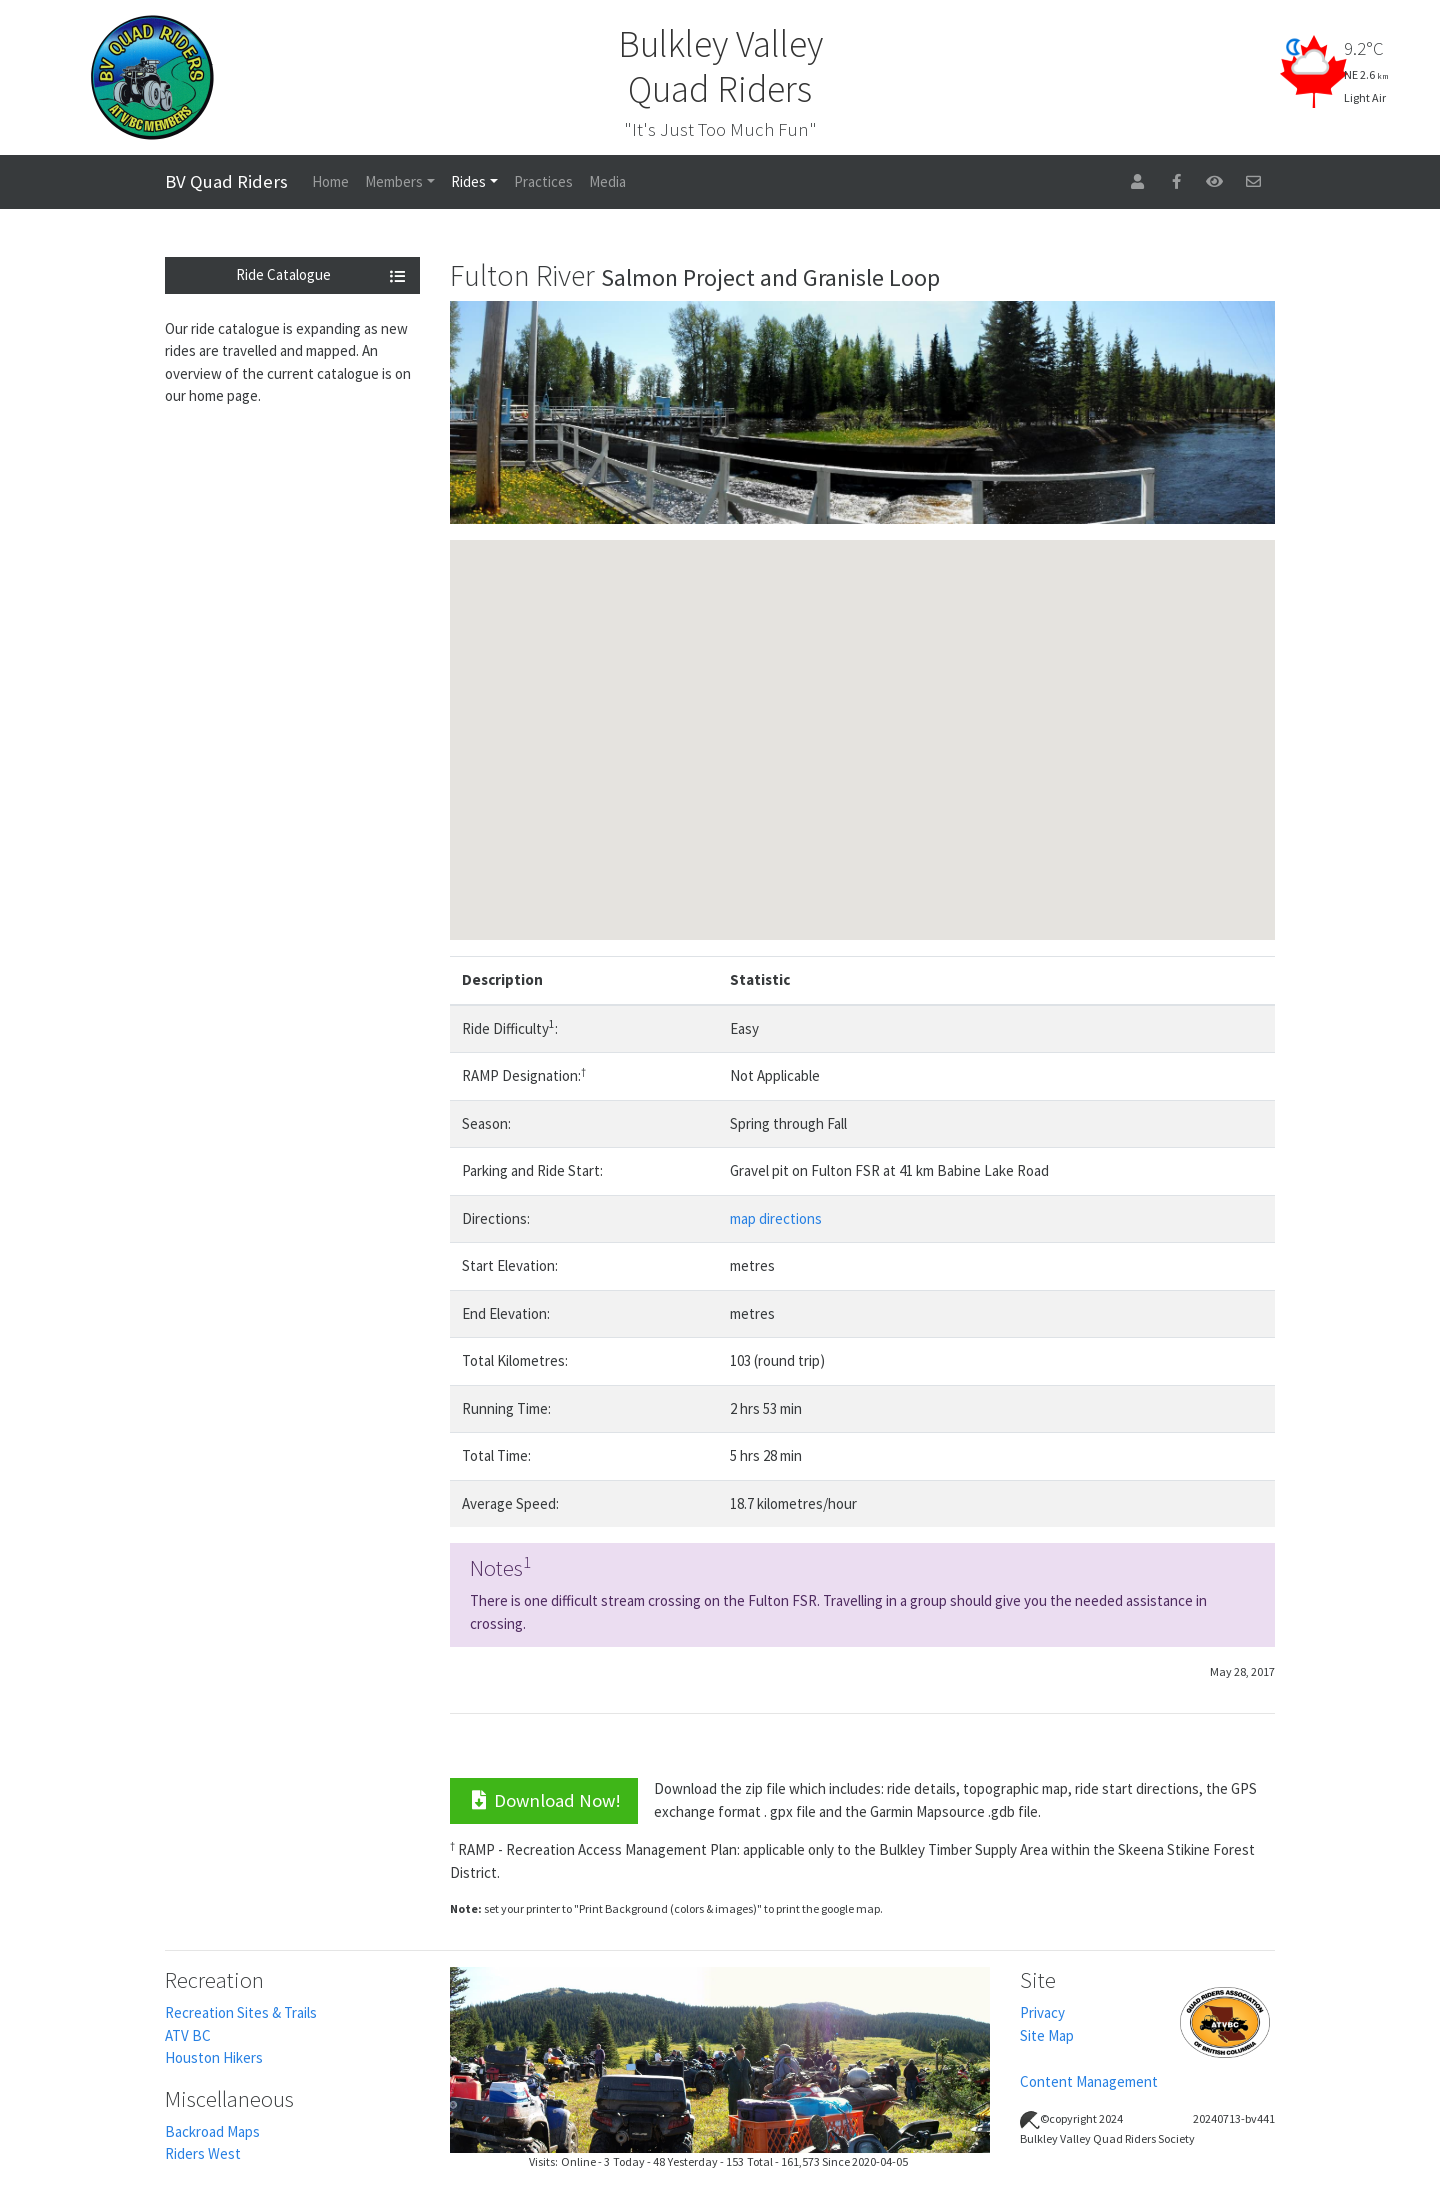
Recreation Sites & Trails (241, 2012)
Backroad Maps (212, 2131)
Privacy (1042, 2012)
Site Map (1047, 2035)
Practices (543, 181)
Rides (468, 181)
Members (394, 181)
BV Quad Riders (226, 181)
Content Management (1089, 2081)
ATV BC (188, 2035)
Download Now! (544, 1800)
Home (330, 181)
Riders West (203, 2153)
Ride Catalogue (321, 274)
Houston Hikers (214, 2057)
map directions (776, 1218)
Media (607, 181)
